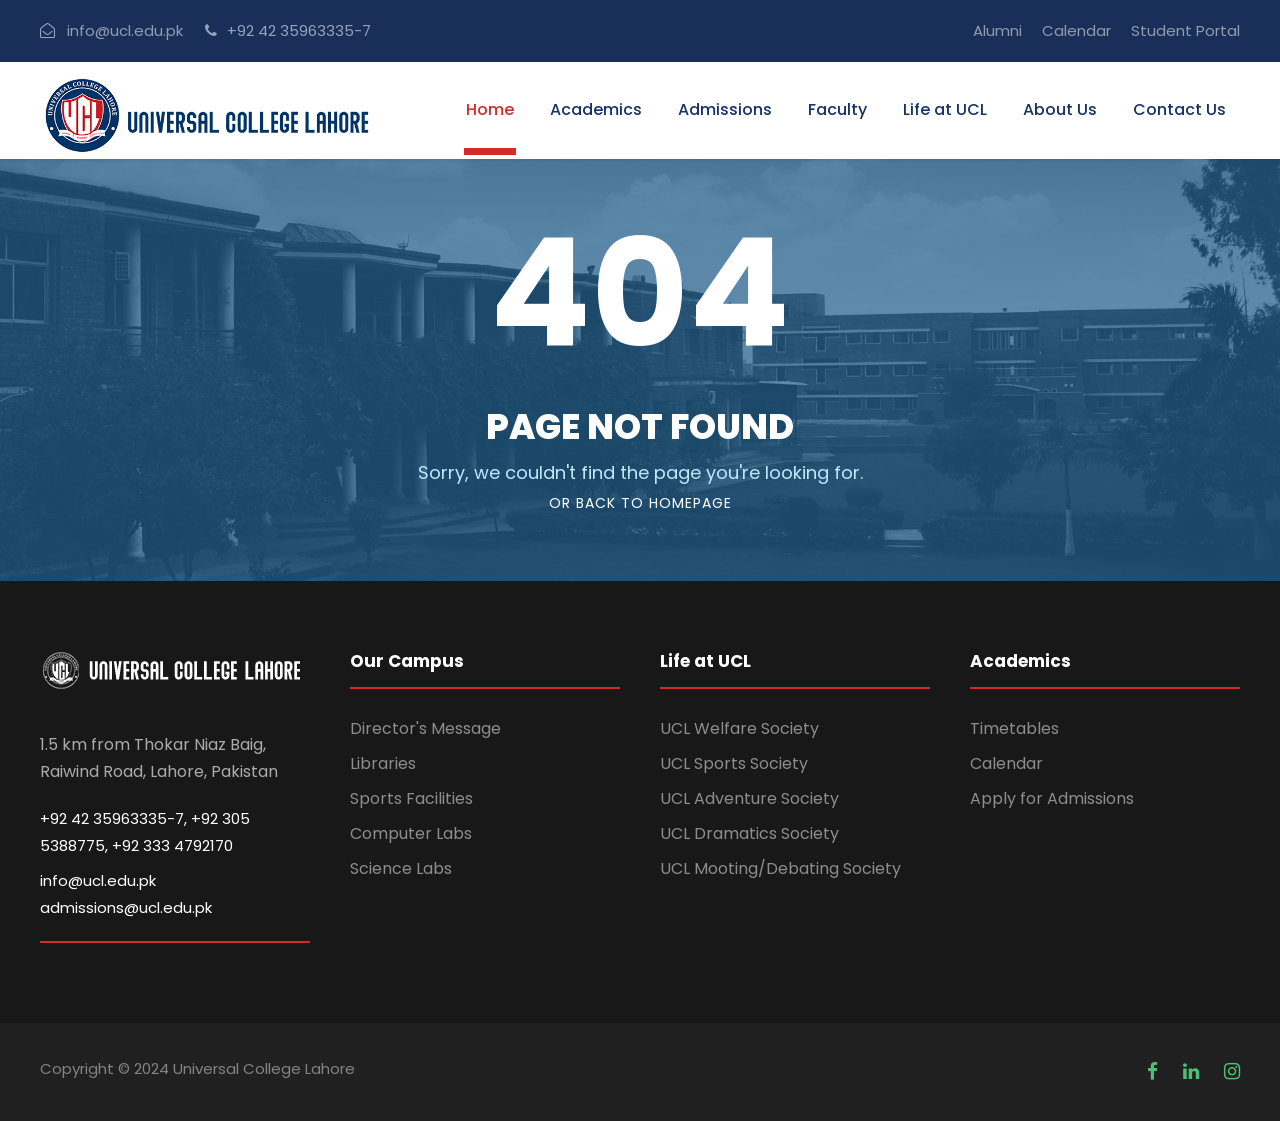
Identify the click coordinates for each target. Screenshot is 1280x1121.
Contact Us (1179, 110)
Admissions (725, 110)
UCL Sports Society (734, 763)
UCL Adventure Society (749, 798)
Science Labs (401, 868)
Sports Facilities (411, 798)
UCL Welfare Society (739, 728)
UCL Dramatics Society (749, 833)
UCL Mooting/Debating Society (780, 868)
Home (490, 110)
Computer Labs (411, 833)
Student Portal (1185, 30)
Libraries (383, 763)
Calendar (1076, 30)
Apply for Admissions (1052, 798)
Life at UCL (945, 110)
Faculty (837, 110)
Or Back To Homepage (640, 503)
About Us (1060, 110)
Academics (596, 110)
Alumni (997, 30)
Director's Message (425, 728)
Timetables (1014, 728)
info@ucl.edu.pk (125, 30)
